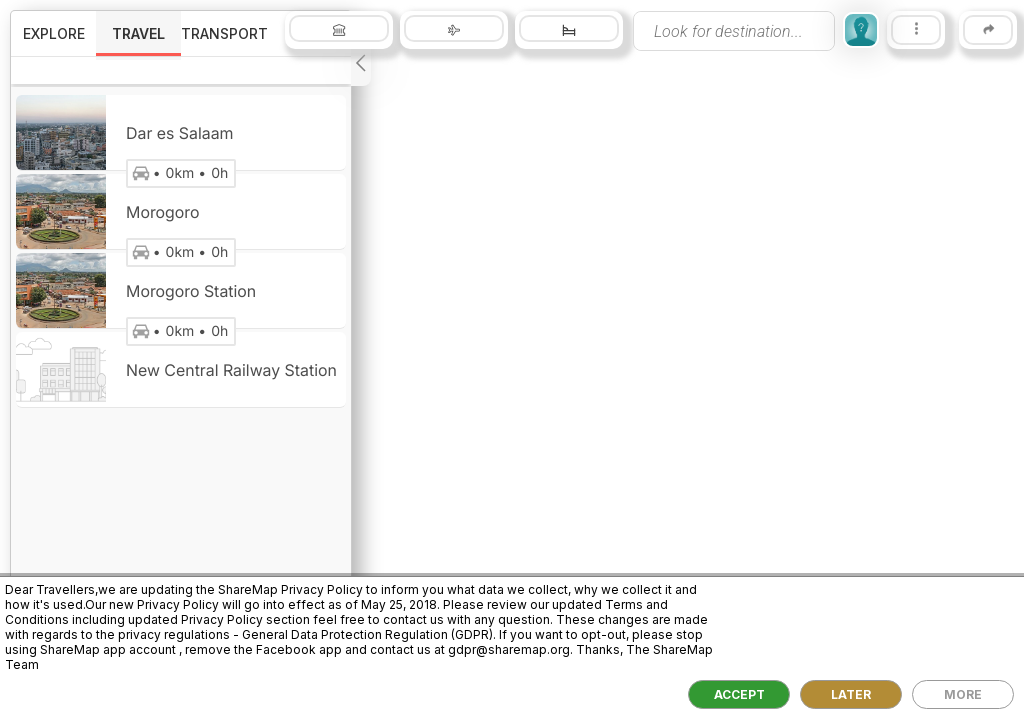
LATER (851, 694)
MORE (963, 694)
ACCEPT (739, 694)
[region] (512, 360)
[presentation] (734, 31)
